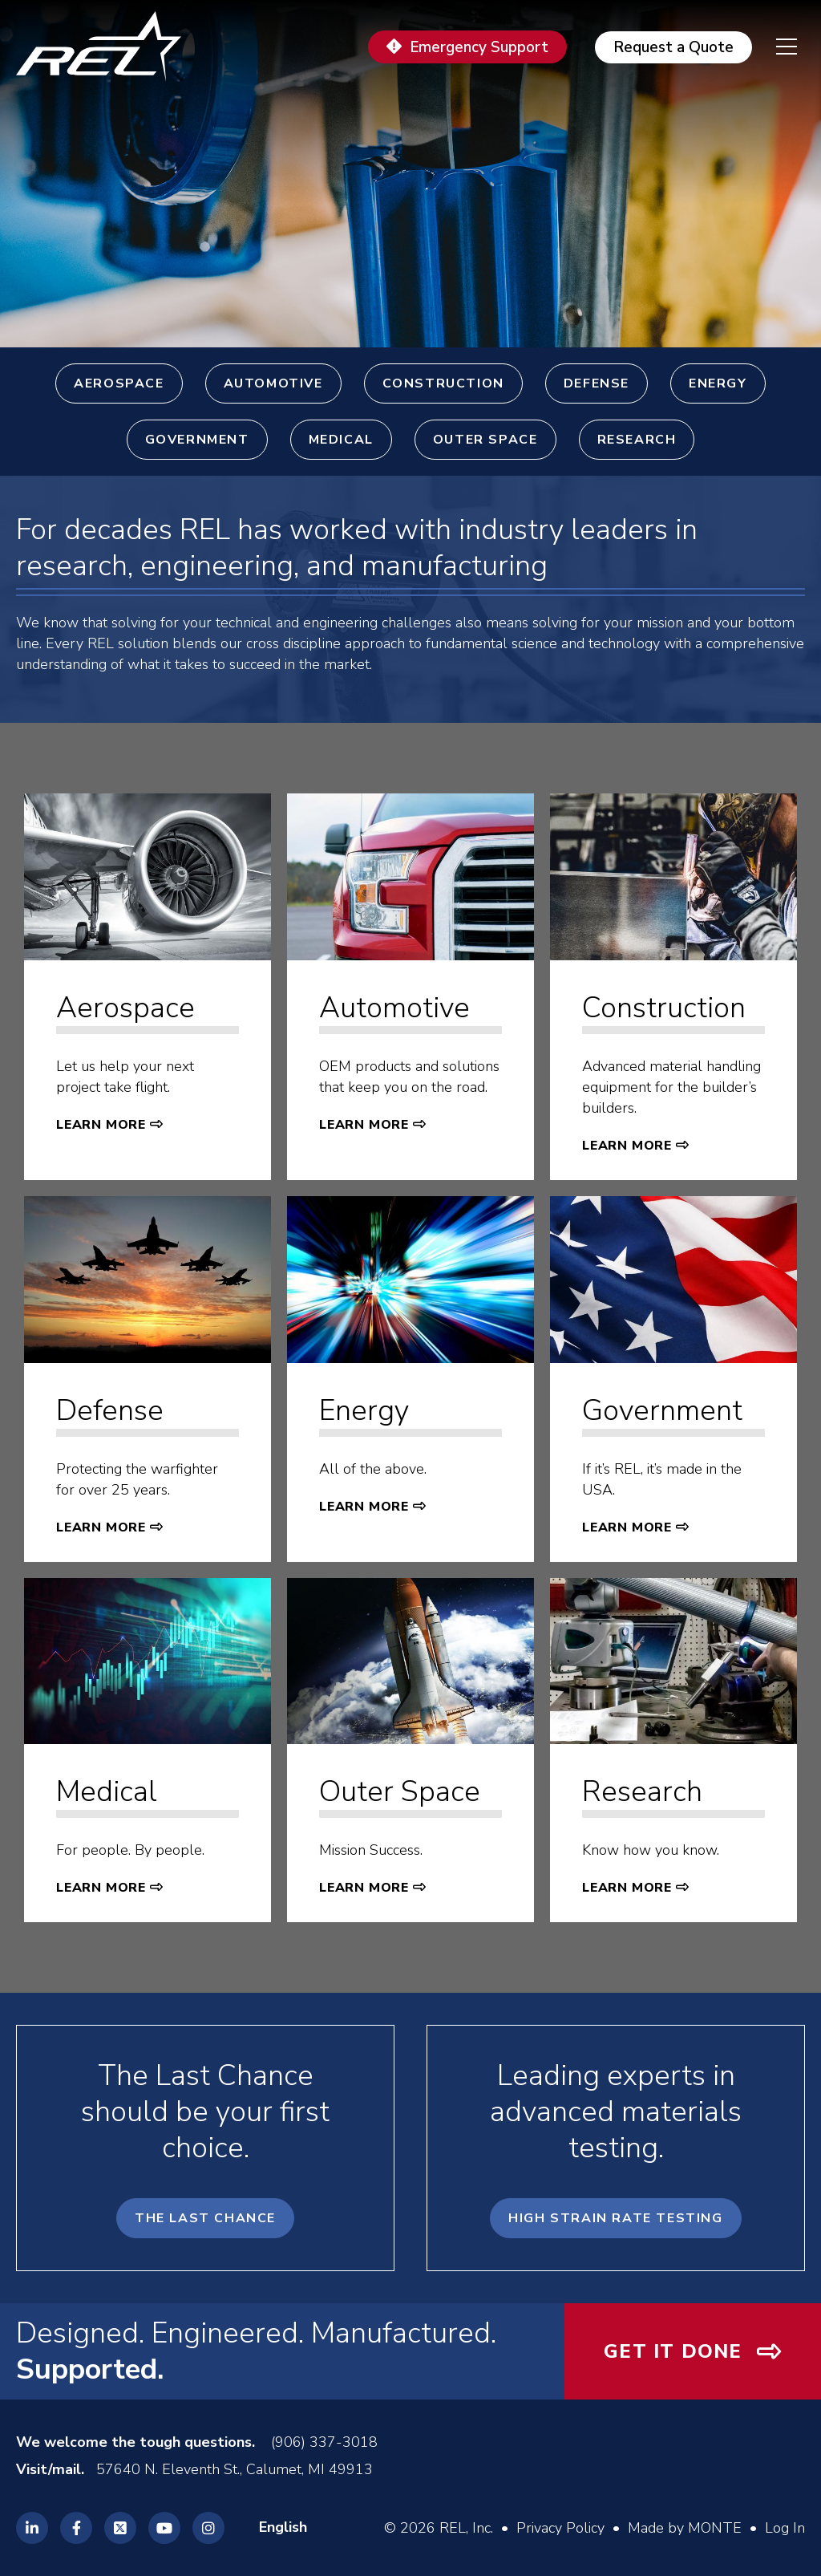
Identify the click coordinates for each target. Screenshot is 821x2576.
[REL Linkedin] (32, 2528)
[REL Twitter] (120, 2528)
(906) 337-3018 (324, 2442)
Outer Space (485, 439)
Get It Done (673, 2351)
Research (637, 439)
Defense (596, 383)
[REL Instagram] (208, 2528)
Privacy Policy (560, 2527)
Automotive (273, 383)
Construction (443, 383)
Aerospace (119, 383)
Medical (341, 439)
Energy (718, 383)
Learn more (101, 1125)
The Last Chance (205, 2218)
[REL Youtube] (164, 2528)
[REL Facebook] (76, 2528)
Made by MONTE (685, 2527)
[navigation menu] (774, 47)
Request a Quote (673, 47)
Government (197, 439)
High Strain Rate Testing (615, 2218)
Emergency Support (479, 47)
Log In (785, 2527)
